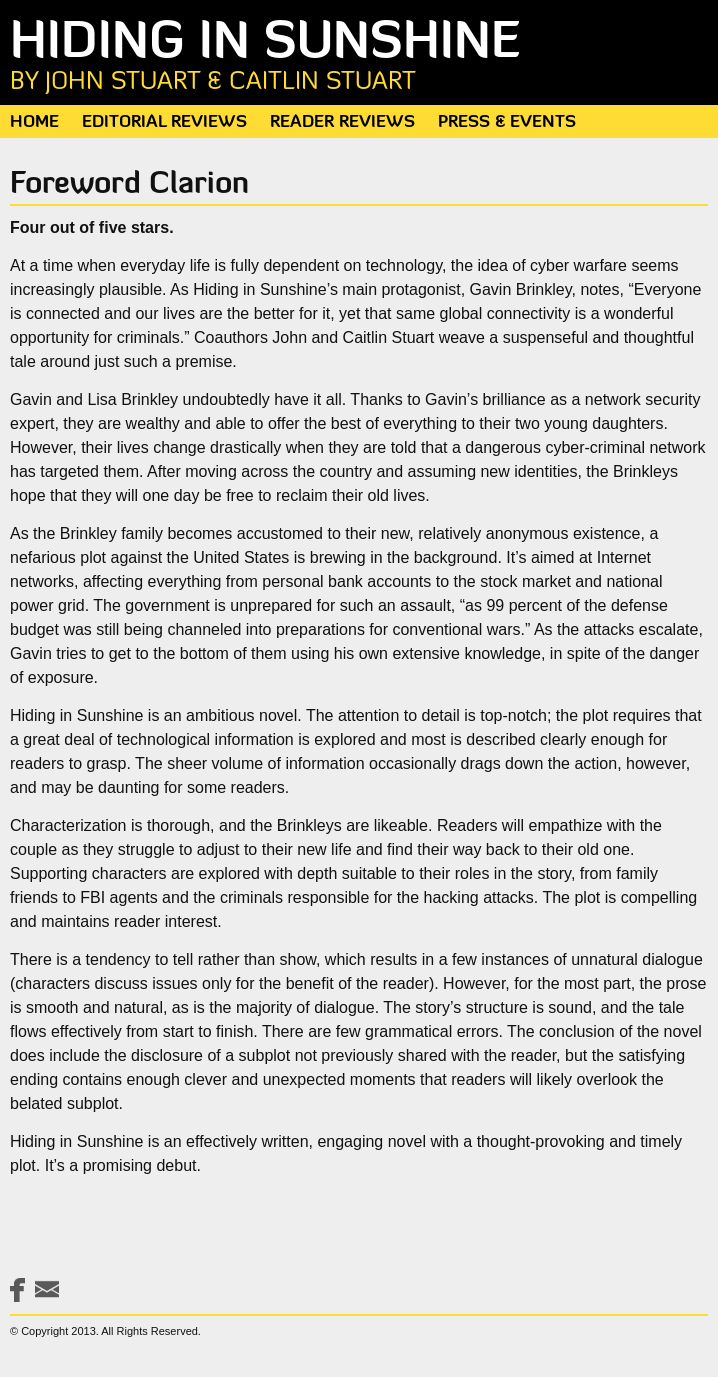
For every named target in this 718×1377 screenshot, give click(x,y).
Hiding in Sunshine (359, 57)
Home (34, 122)
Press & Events (507, 122)
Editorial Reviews (164, 122)
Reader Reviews (342, 122)
